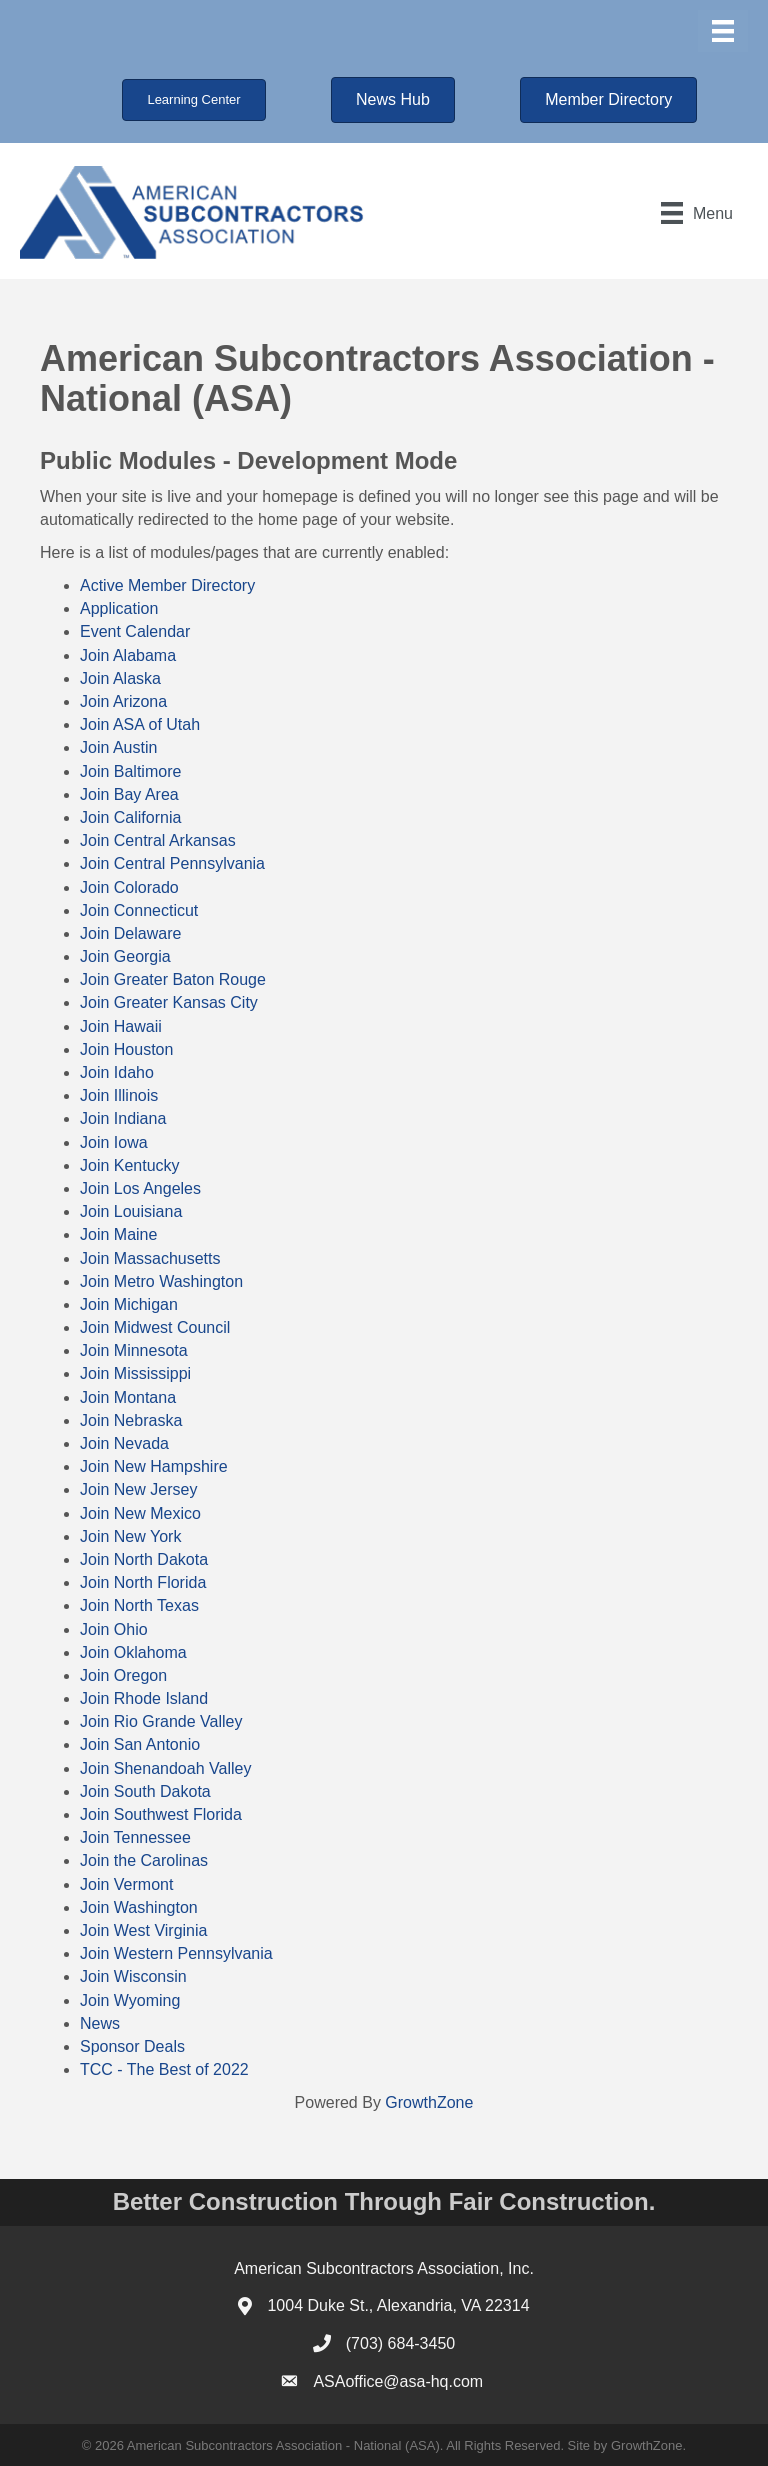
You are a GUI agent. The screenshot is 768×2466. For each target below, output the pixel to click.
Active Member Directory (167, 585)
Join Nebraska (131, 1420)
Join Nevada (124, 1443)
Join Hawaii (121, 1026)
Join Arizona (123, 701)
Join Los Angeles (140, 1188)
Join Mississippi (135, 1373)
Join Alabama (128, 655)
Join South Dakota (145, 1791)
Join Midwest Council (155, 1327)
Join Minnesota (134, 1350)
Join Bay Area (129, 794)
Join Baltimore (130, 771)
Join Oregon (123, 1675)
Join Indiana (123, 1118)
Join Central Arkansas (158, 840)
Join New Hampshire (154, 1466)
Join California (130, 817)
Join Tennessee (135, 1837)
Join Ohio (114, 1629)
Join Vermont (126, 1884)
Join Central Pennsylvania (172, 863)
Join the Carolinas (144, 1860)
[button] (193, 100)
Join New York (130, 1536)
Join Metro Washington (161, 1281)
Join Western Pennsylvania (176, 1953)
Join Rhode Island (144, 1698)
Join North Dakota (144, 1559)
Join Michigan (129, 1304)
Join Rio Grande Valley (161, 1721)
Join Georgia (125, 956)
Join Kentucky (130, 1165)
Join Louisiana (131, 1211)
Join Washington (139, 1907)
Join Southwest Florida (161, 1814)
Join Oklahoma (133, 1652)
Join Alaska (120, 678)
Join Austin (118, 747)
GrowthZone (429, 2102)
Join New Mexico (140, 1513)
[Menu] (723, 31)
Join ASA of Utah (140, 724)
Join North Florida (143, 1582)
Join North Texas (139, 1605)
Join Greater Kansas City (169, 1002)
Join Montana (128, 1397)
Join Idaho (117, 1072)
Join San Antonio (140, 1744)
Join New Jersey (138, 1489)
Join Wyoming (130, 2000)
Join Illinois (119, 1095)
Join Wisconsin (133, 1976)
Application (119, 608)
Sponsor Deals (132, 2046)
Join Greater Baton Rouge (173, 979)
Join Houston (126, 1049)
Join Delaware (130, 933)
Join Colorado (129, 887)
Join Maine (118, 1234)
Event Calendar (135, 631)
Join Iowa (114, 1142)
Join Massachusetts (150, 1258)
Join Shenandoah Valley (165, 1768)
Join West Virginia (143, 1930)
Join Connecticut (139, 910)
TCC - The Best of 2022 (164, 2069)
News (100, 2023)
